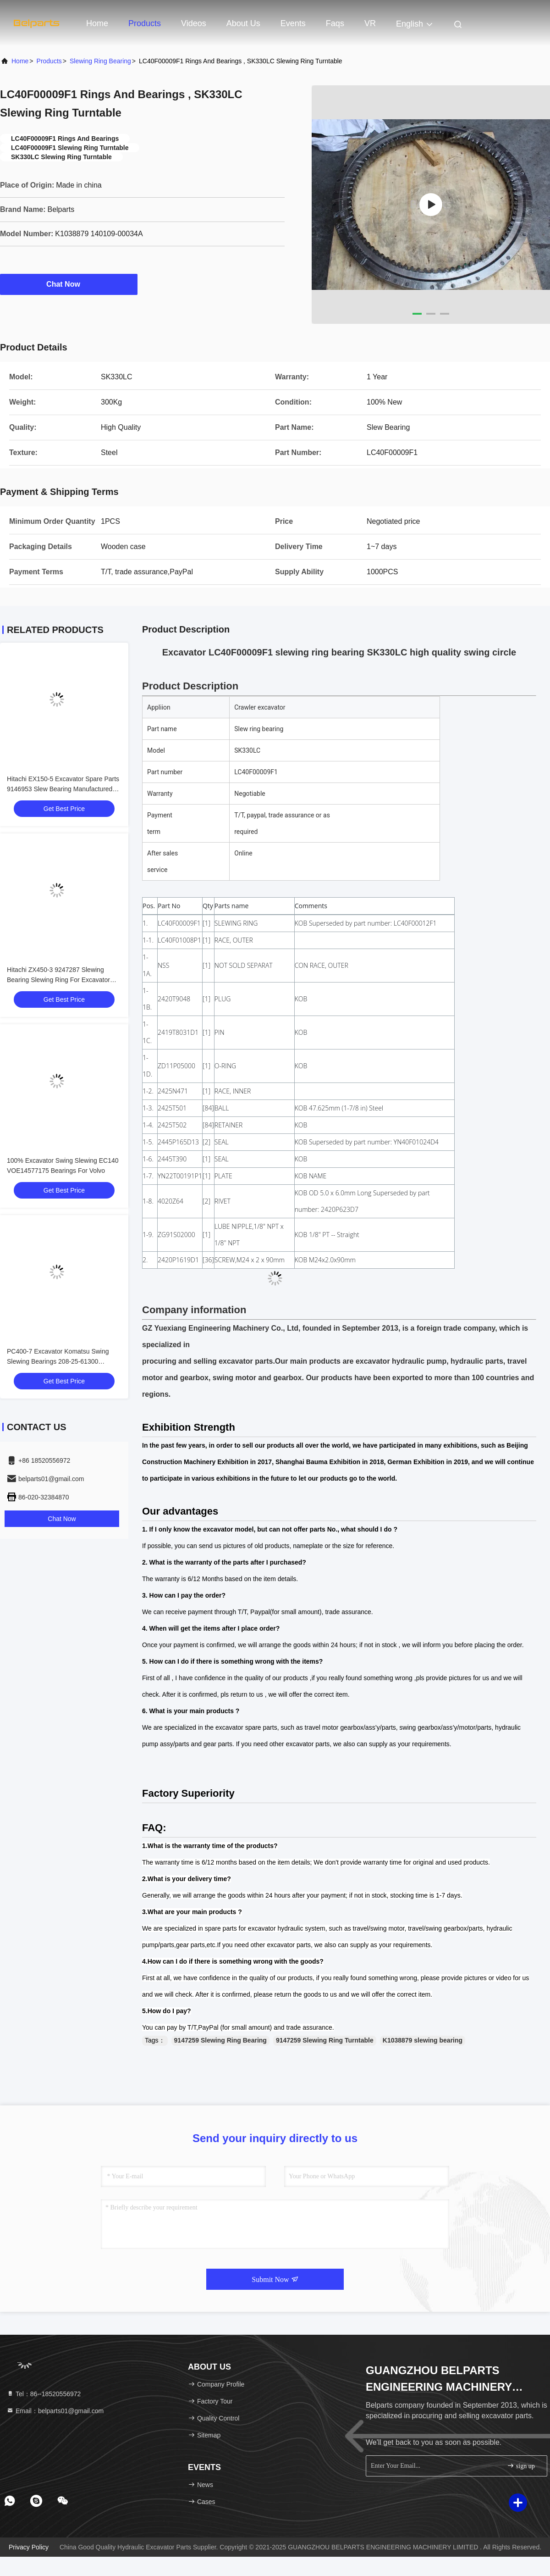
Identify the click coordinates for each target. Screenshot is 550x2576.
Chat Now (68, 284)
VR (370, 23)
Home (97, 23)
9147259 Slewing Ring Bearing (220, 2040)
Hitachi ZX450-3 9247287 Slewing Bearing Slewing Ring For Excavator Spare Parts (58, 980)
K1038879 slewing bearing (422, 2040)
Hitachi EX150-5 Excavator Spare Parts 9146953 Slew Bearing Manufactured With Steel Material (63, 789)
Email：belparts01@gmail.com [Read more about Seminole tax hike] (55, 2411)
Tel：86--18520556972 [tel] (43, 2394)
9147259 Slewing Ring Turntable (325, 2040)
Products (144, 23)
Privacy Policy (29, 2547)
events (293, 23)
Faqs (335, 23)
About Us (243, 23)
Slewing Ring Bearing (100, 61)
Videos (193, 23)
